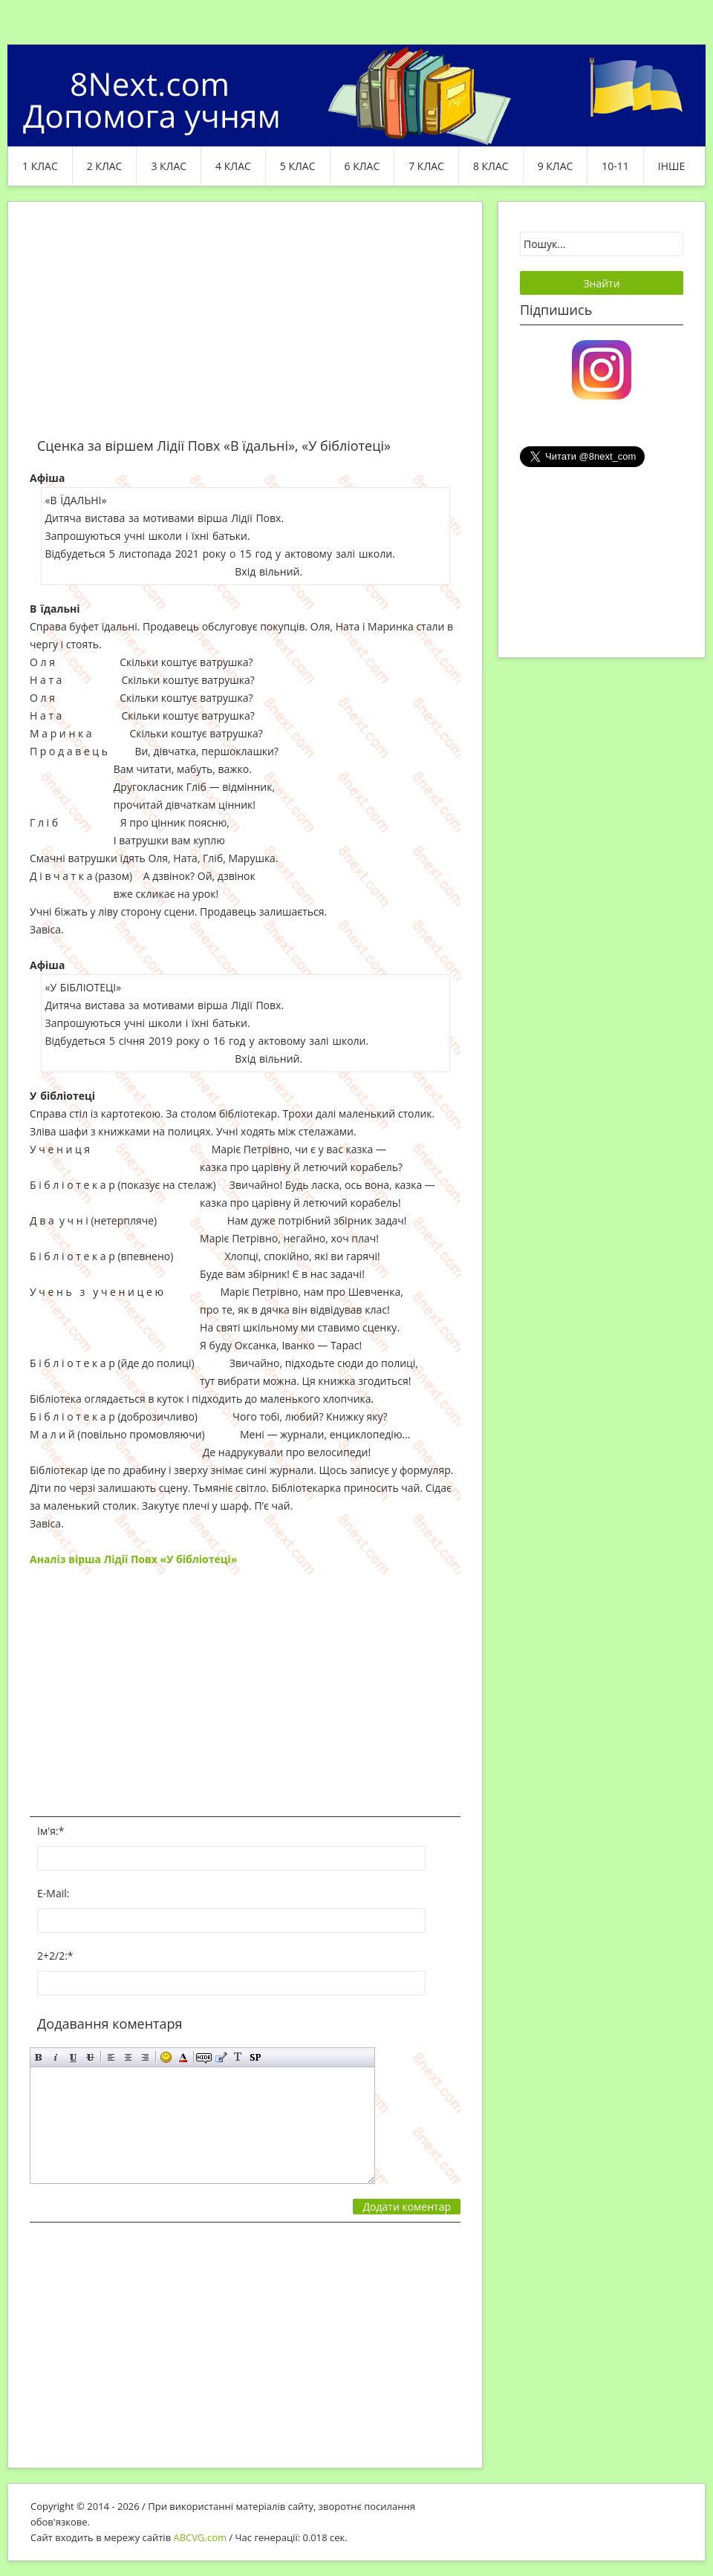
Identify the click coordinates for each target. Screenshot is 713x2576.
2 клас (105, 166)
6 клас (362, 166)
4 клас (233, 166)
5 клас (298, 166)
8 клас (491, 166)
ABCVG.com (200, 2537)
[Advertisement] (245, 328)
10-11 (615, 166)
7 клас (426, 166)
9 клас (555, 166)
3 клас (168, 166)
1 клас (40, 166)
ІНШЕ (671, 166)
